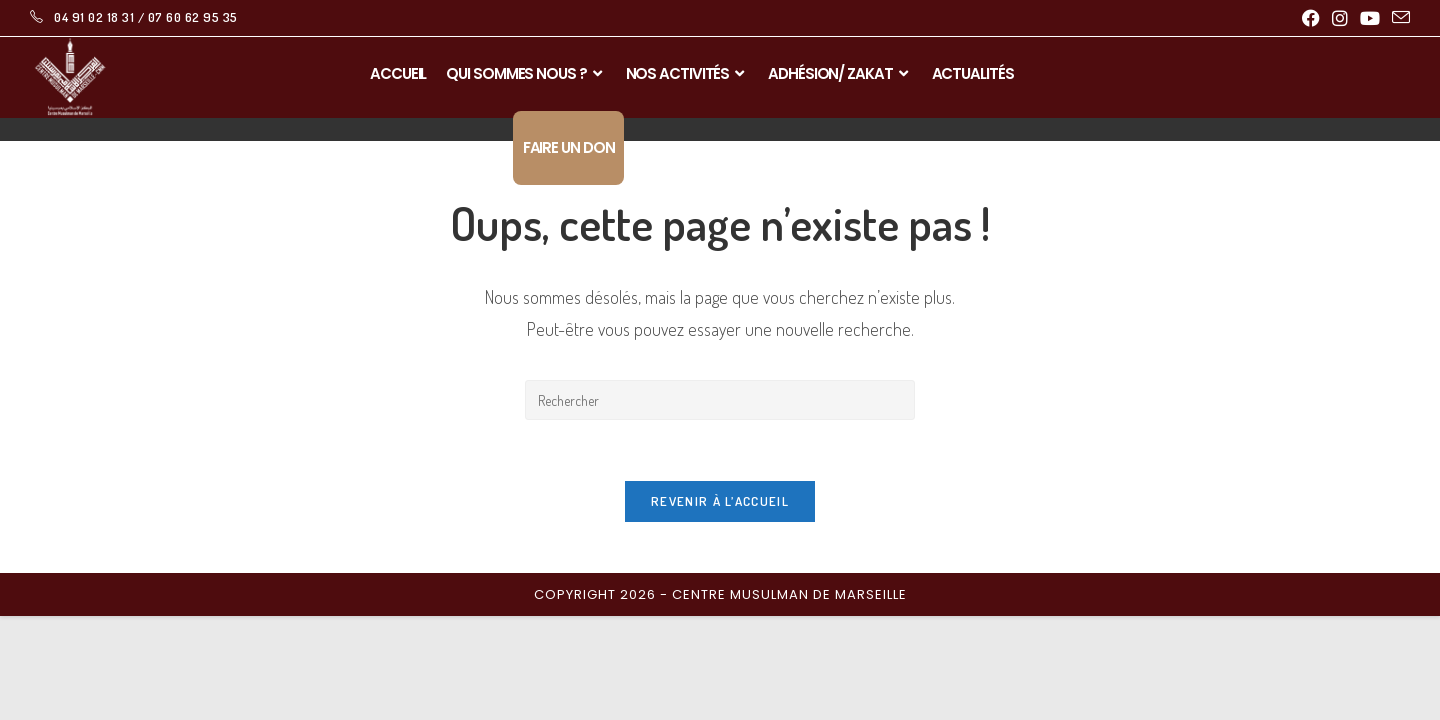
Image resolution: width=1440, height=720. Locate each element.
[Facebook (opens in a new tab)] (1311, 18)
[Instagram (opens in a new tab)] (1340, 18)
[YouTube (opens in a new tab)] (1370, 18)
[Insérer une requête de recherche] (720, 400)
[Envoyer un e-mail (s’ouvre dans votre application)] (1398, 18)
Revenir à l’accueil (720, 501)
